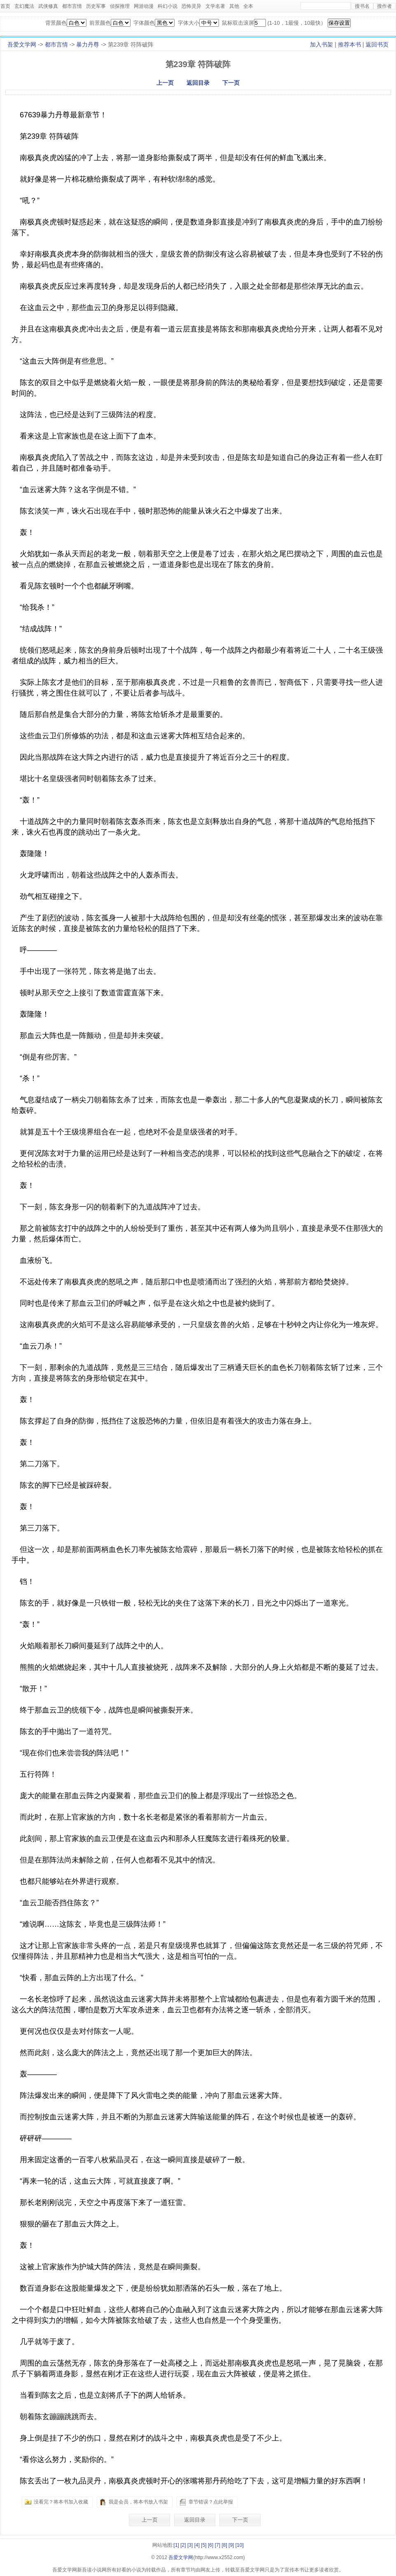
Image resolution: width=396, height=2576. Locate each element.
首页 (5, 6)
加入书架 (321, 44)
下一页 (231, 82)
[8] (224, 2545)
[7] (217, 2545)
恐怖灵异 (191, 6)
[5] (203, 2545)
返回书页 (377, 44)
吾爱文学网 (21, 44)
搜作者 (384, 6)
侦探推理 (120, 6)
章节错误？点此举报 (211, 2502)
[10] (239, 2545)
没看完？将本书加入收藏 (61, 2502)
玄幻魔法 (24, 6)
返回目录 (198, 82)
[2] (183, 2545)
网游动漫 (144, 6)
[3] (190, 2545)
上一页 (165, 82)
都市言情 (72, 6)
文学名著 (215, 6)
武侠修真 (48, 6)
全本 (248, 6)
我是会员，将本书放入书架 (138, 2502)
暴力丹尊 (87, 44)
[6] (210, 2545)
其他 (234, 6)
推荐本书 (349, 44)
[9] (231, 2545)
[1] (176, 2545)
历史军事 (96, 6)
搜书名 (362, 6)
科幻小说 (167, 6)
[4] (197, 2545)
